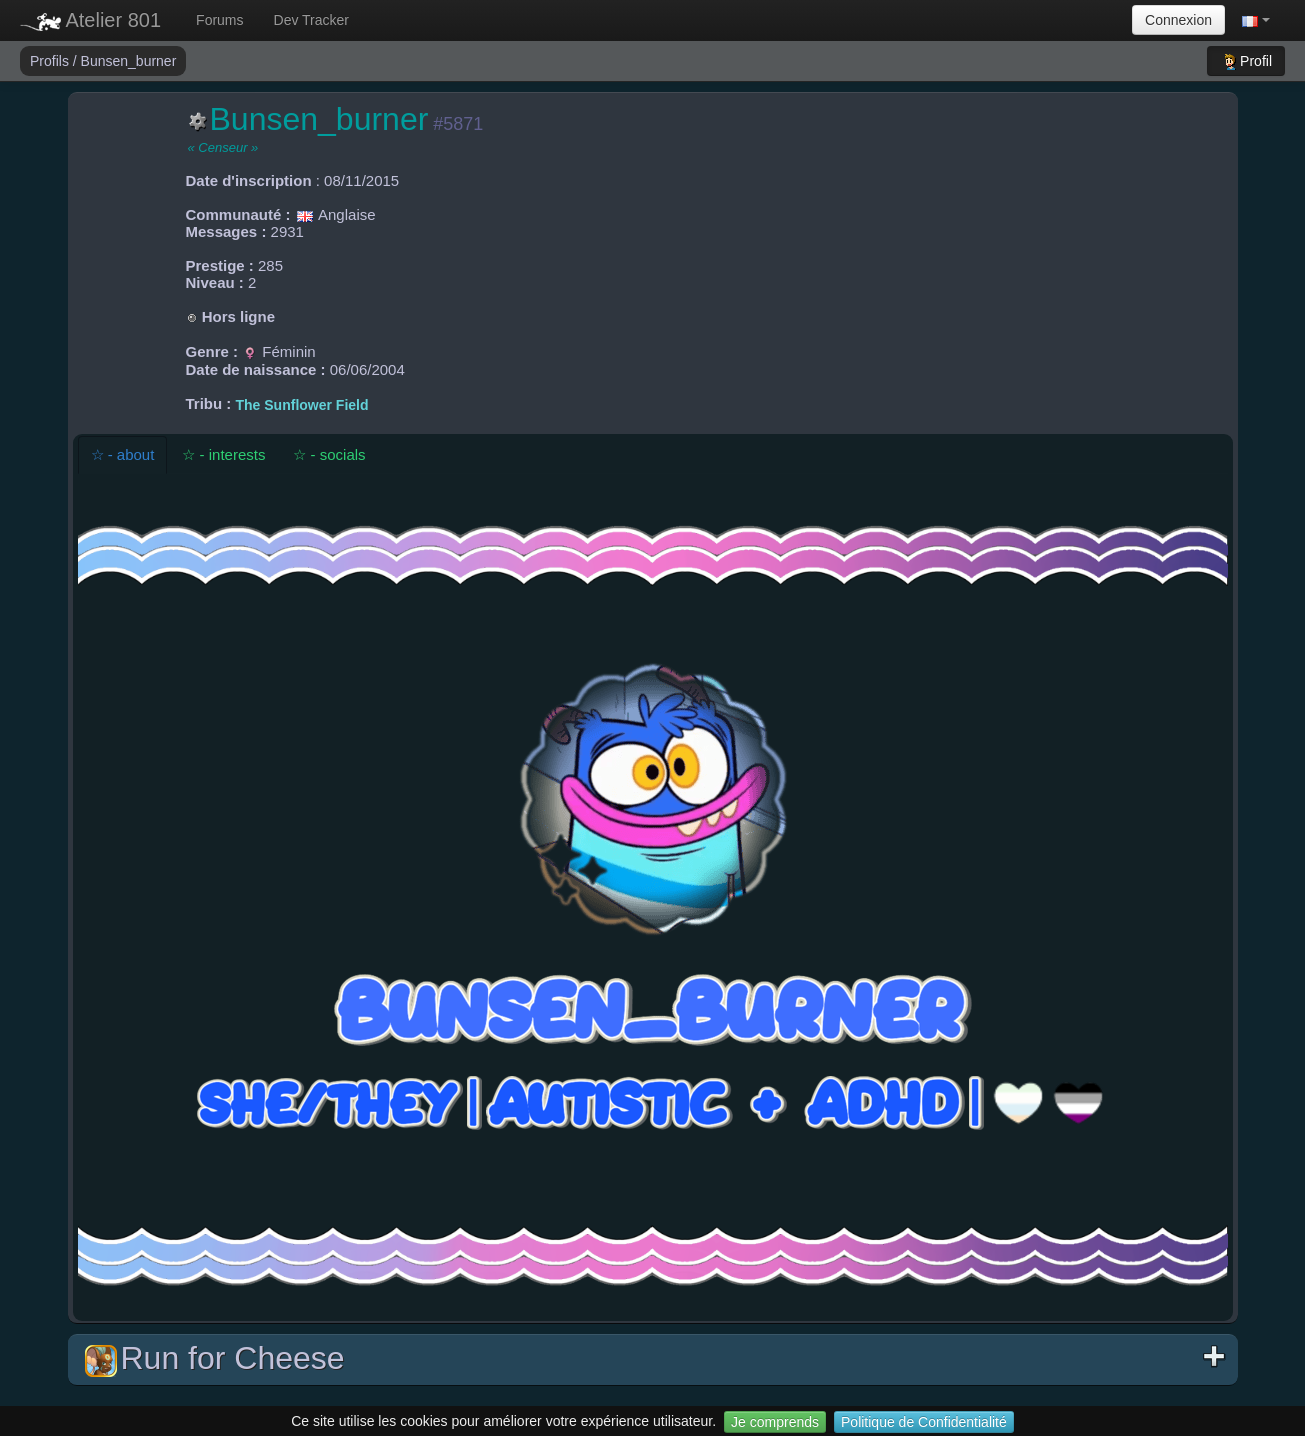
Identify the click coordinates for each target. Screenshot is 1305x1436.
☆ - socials (329, 454)
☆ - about (123, 454)
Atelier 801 (90, 20)
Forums (219, 20)
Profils (51, 61)
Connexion (1178, 20)
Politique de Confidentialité (924, 1422)
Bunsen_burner (129, 61)
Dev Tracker (311, 20)
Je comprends (775, 1422)
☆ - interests (223, 454)
